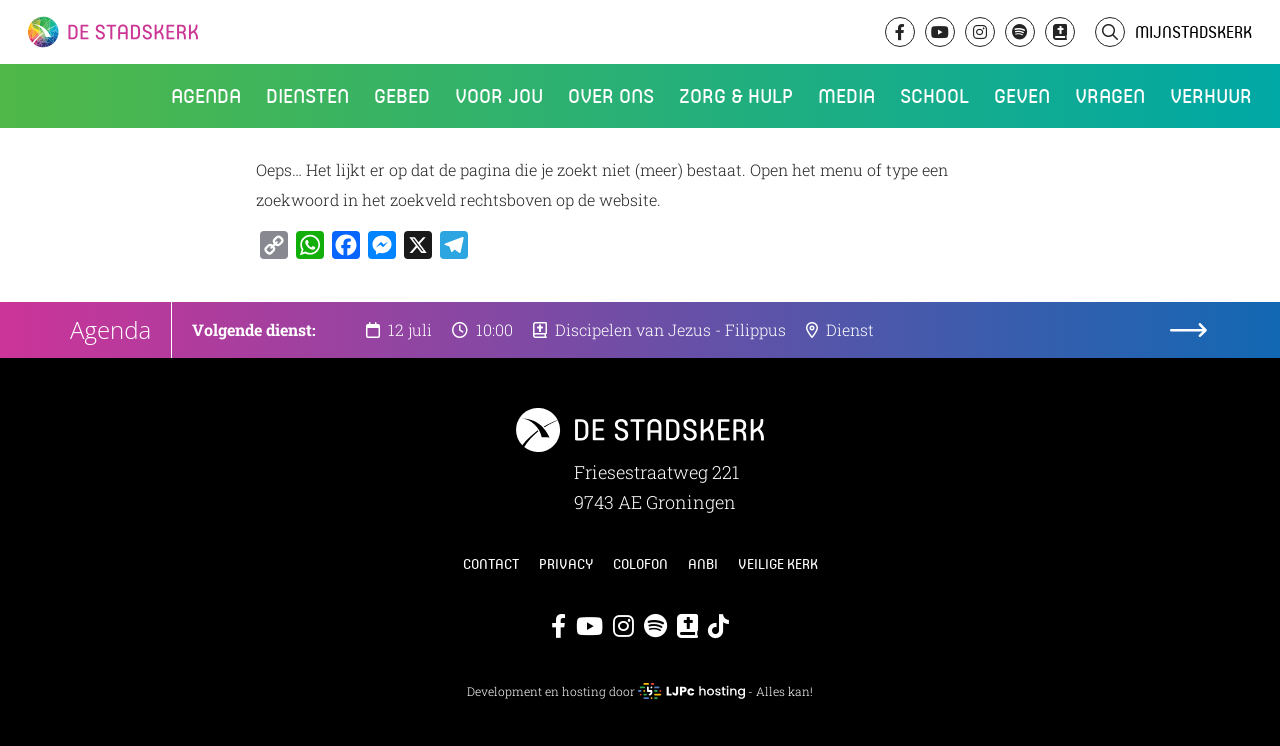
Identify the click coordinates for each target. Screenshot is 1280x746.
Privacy (566, 564)
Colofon (640, 564)
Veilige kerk (778, 564)
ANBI (703, 564)
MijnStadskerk (1193, 31)
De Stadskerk (195, 32)
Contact (491, 564)
